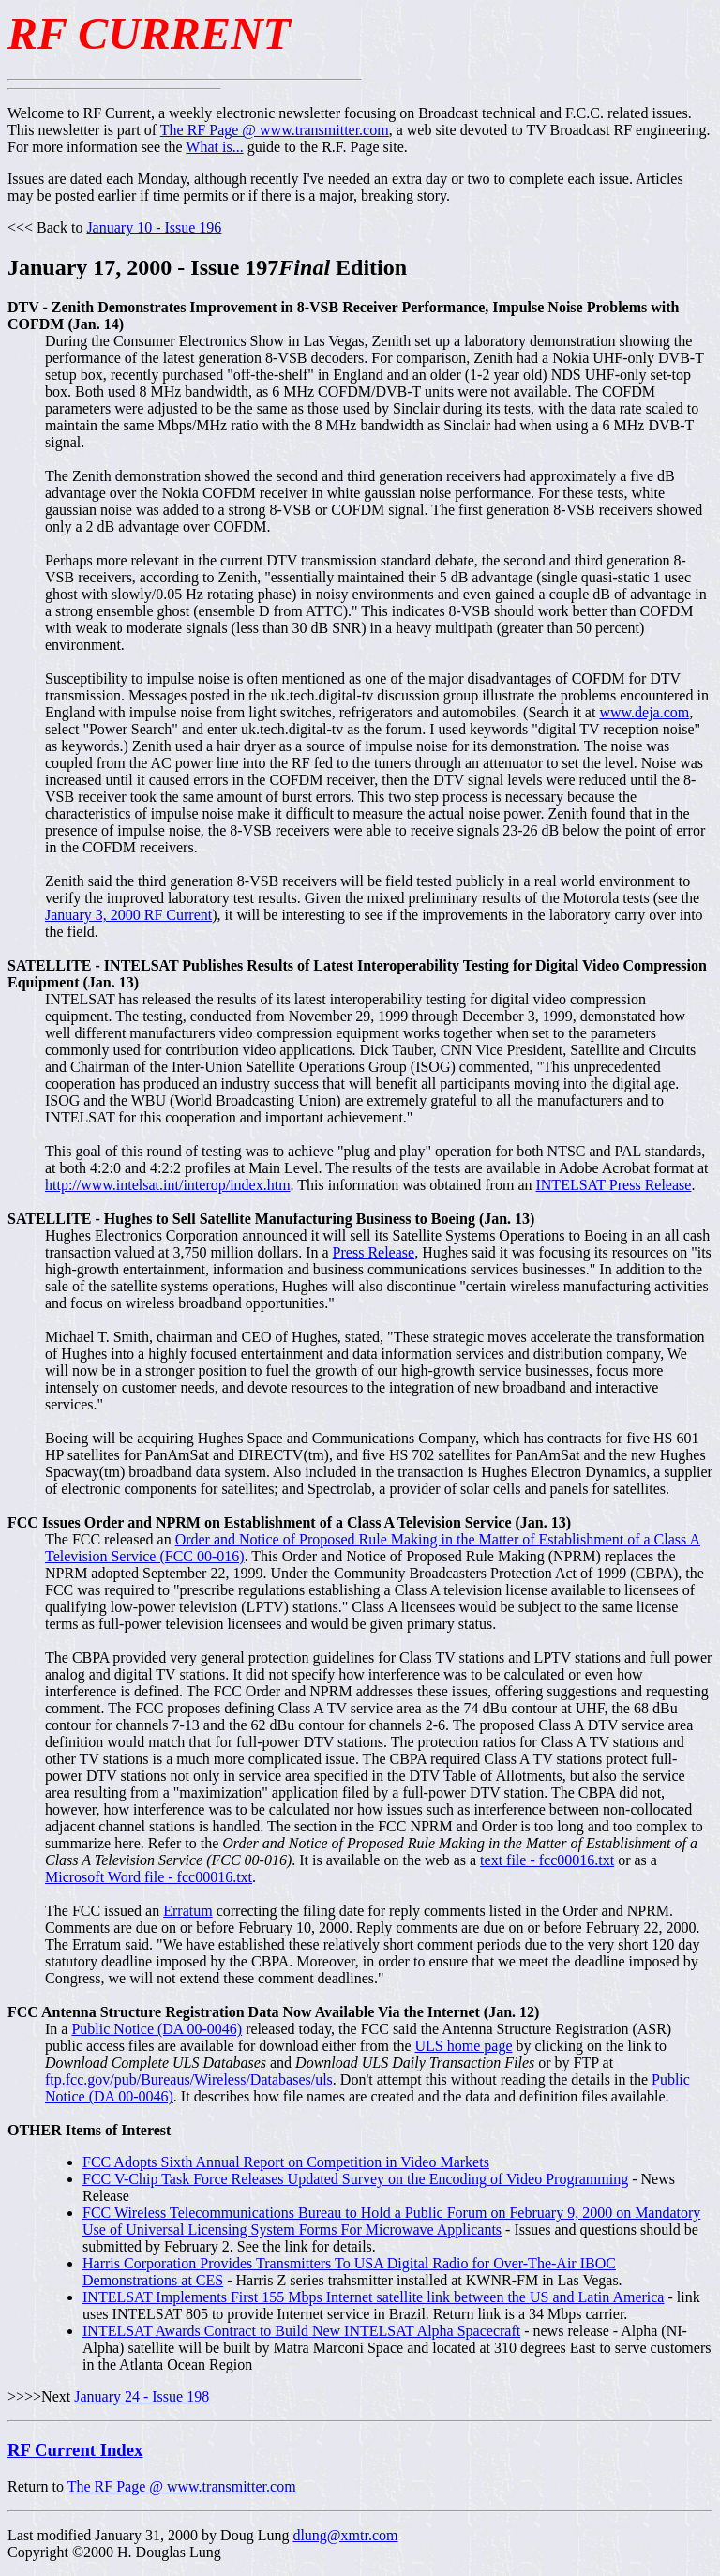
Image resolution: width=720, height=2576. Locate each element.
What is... (214, 147)
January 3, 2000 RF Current (128, 915)
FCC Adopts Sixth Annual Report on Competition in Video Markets (285, 2162)
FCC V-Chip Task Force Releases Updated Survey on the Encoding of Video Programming (355, 2179)
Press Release (374, 1252)
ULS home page (464, 2046)
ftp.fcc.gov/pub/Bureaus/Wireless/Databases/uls (189, 2079)
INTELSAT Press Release (613, 1185)
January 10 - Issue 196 (153, 227)
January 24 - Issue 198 (141, 2396)
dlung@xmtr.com (345, 2535)
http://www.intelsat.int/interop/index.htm (168, 1185)
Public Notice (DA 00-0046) (156, 2029)
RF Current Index (75, 2450)
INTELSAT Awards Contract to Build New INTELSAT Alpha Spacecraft (301, 2331)
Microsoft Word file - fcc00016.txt (148, 1877)
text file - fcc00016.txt (547, 1860)
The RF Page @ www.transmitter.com (274, 130)
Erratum (187, 1911)
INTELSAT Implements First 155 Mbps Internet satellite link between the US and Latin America (373, 2297)
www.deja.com (644, 712)
